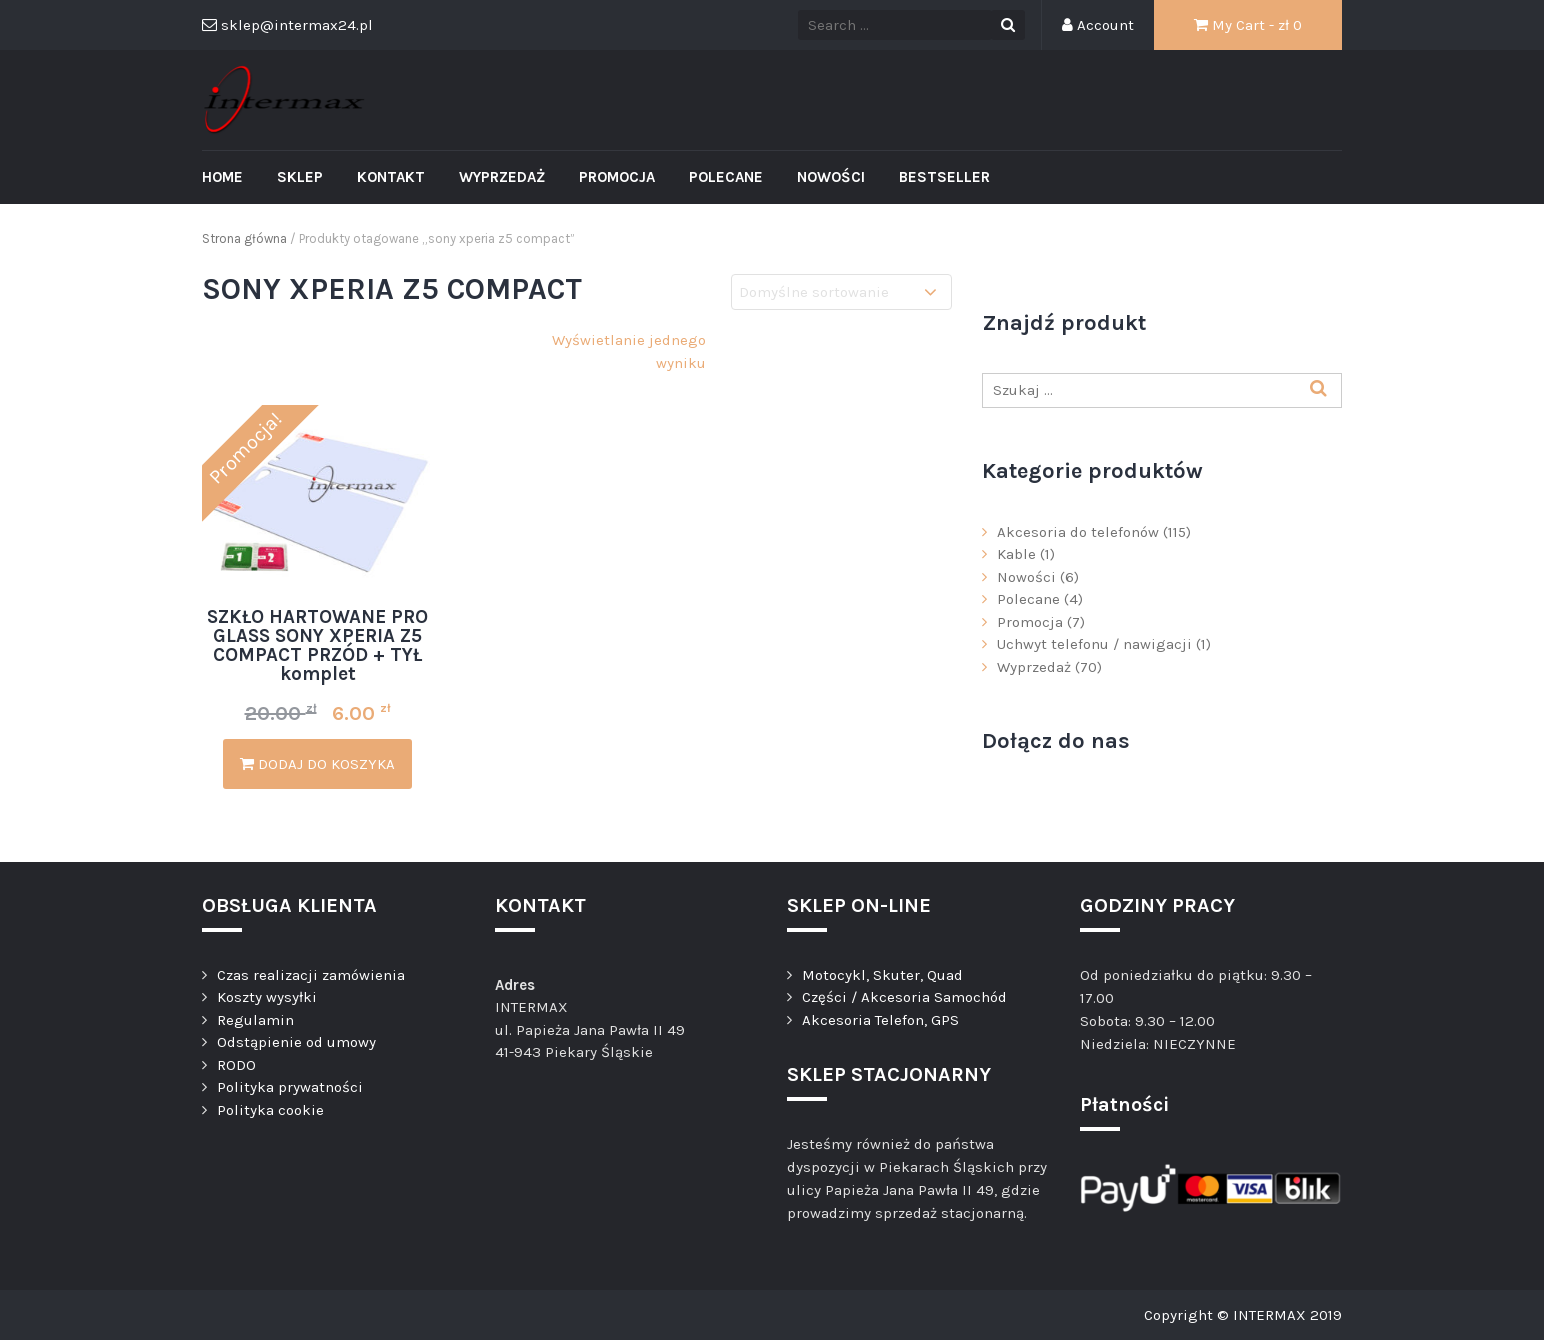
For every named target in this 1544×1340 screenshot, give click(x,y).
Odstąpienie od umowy (296, 1042)
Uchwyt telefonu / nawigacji (1094, 644)
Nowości (831, 177)
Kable (1016, 554)
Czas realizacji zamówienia (311, 975)
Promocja (617, 177)
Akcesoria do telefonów (1078, 532)
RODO (236, 1065)
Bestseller (944, 177)
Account (1098, 25)
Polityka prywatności (290, 1087)
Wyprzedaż (502, 177)
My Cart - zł (1248, 25)
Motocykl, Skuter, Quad (882, 975)
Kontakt (391, 177)
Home (222, 177)
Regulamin (255, 1020)
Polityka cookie (270, 1110)
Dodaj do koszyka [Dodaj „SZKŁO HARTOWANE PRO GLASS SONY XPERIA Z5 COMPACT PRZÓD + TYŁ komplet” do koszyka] (317, 764)
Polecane (726, 177)
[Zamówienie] (841, 292)
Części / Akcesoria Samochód (904, 997)
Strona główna (244, 238)
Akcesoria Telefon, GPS (880, 1020)
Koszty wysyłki (267, 997)
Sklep (300, 177)
